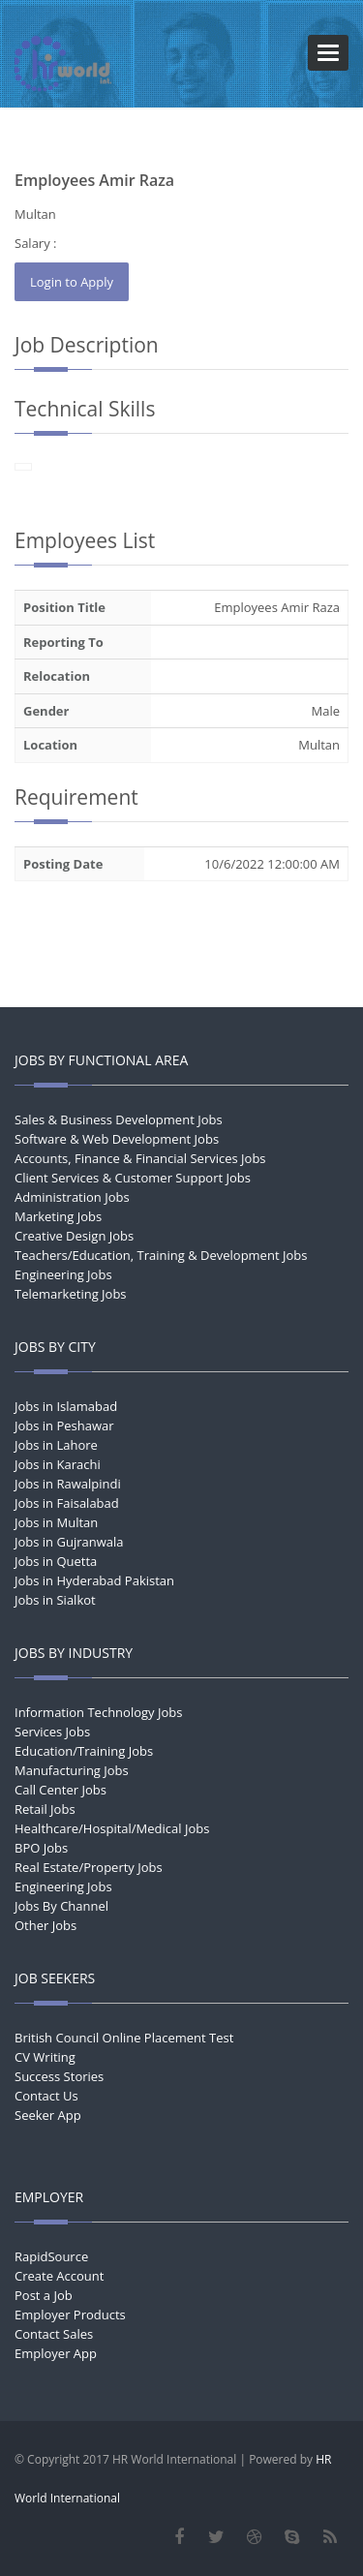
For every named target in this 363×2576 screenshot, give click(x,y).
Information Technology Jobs (98, 1712)
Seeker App (48, 2115)
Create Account (59, 2276)
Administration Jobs (72, 1197)
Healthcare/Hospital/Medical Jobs (112, 1828)
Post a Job (44, 2295)
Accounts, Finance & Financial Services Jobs (140, 1158)
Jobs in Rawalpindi (68, 1483)
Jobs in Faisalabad (67, 1503)
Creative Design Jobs (74, 1235)
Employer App (56, 2353)
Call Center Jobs (60, 1789)
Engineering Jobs (63, 1274)
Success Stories (59, 2076)
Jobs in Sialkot (55, 1600)
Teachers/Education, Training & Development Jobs (161, 1255)
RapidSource (51, 2256)
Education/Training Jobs (84, 1751)
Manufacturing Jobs (72, 1770)
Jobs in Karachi (58, 1464)
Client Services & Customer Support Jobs (133, 1177)
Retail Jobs (45, 1809)
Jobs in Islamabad (66, 1406)
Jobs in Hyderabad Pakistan (94, 1580)
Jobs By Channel (61, 1906)
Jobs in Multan (56, 1522)
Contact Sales (54, 2334)
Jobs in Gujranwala (69, 1541)
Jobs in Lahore (56, 1445)
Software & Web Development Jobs (117, 1139)
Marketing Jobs (58, 1216)
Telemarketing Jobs (71, 1294)
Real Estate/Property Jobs (89, 1867)
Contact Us (46, 2095)
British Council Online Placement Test (124, 2037)
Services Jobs (52, 1731)
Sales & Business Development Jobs (119, 1119)
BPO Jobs (41, 1847)
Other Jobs (45, 1925)
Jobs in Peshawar (64, 1425)
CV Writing (45, 2057)
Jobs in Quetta (56, 1561)
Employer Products (70, 2314)
